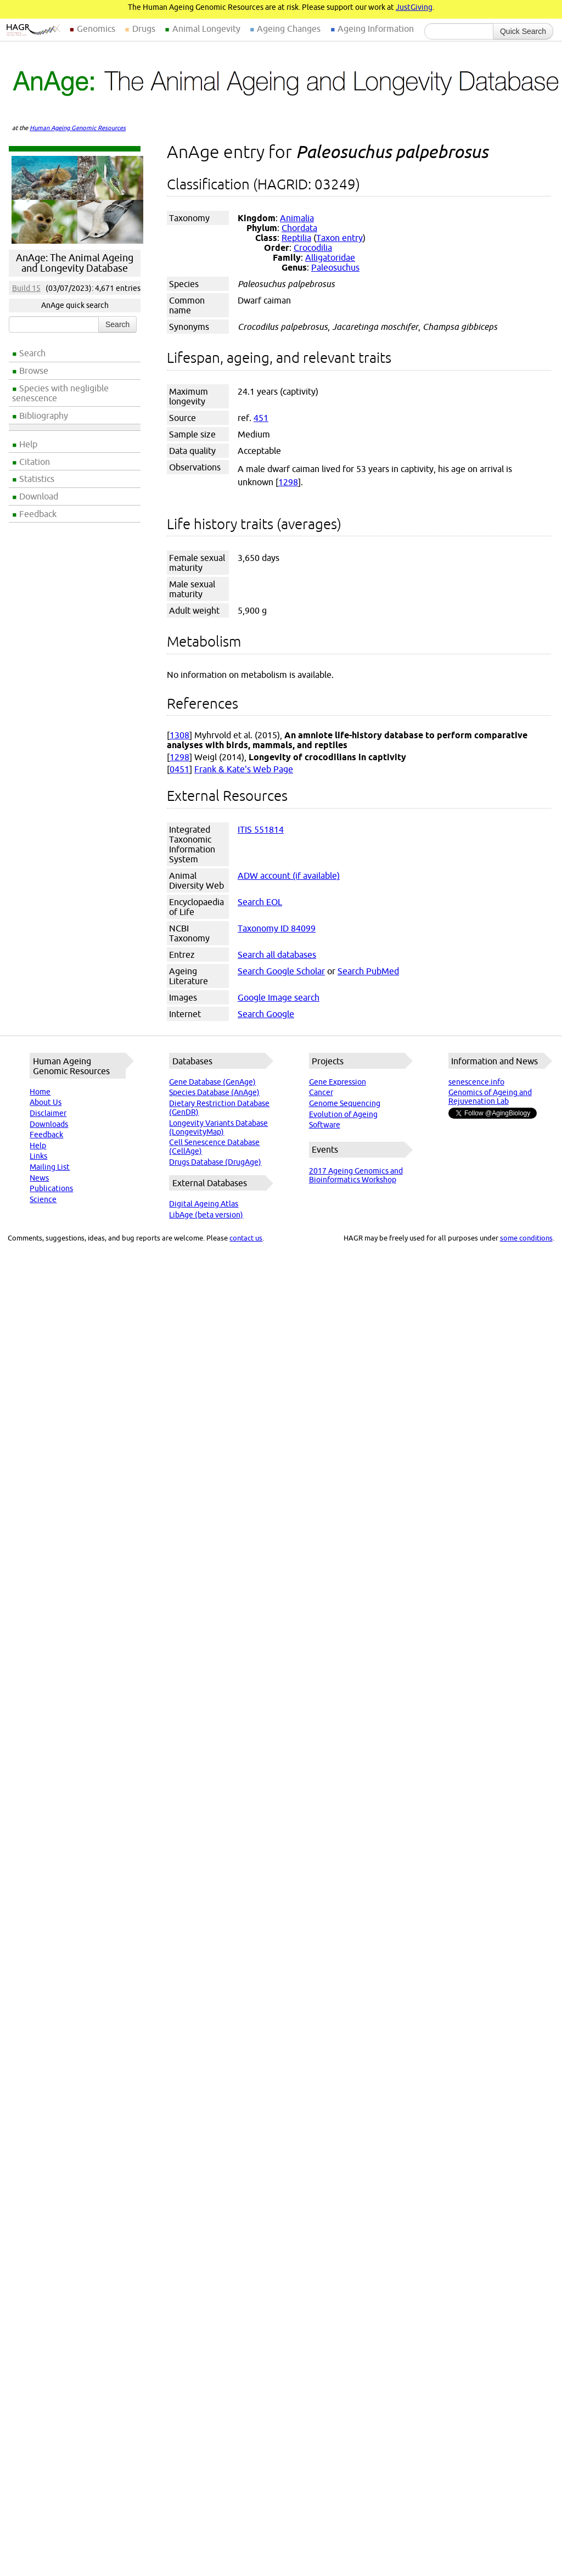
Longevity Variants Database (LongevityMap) (218, 1127)
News (39, 1178)
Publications (51, 1188)
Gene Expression (337, 1081)
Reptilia (296, 238)
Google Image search (278, 997)
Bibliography (43, 415)
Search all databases (277, 954)
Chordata (299, 228)
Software (324, 1124)
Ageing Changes (289, 28)
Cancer (321, 1092)
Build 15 (26, 288)
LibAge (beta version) (206, 1214)
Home (40, 1091)
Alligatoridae (330, 257)
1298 (288, 482)
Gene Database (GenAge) (212, 1081)
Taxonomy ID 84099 (277, 928)
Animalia (297, 218)
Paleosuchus (335, 267)
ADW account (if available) (289, 875)
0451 (179, 769)
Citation (34, 462)
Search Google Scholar (281, 971)
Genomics (96, 28)
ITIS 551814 (261, 829)
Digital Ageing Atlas (203, 1203)
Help (28, 444)
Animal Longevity (206, 28)
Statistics (36, 479)
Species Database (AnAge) (214, 1092)
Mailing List (50, 1167)
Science (43, 1199)
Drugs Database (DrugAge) (215, 1162)
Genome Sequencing (344, 1103)
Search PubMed (368, 971)
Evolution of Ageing (343, 1114)
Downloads (49, 1124)
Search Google (266, 1014)
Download (38, 496)
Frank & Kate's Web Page (243, 769)
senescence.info (476, 1081)
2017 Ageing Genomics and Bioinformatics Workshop (356, 1175)
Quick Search (523, 31)
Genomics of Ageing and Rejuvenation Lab (490, 1096)
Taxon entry (339, 238)
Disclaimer (48, 1113)
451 (261, 418)
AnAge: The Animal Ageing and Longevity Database (74, 262)
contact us (245, 1238)
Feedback (38, 514)
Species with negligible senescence (60, 393)
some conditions (526, 1238)
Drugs (143, 28)
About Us (45, 1102)
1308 (179, 735)
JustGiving (414, 7)
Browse (33, 370)
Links (38, 1156)
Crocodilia (313, 247)
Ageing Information (376, 28)
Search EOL (260, 902)
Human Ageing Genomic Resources (78, 128)
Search (32, 353)
